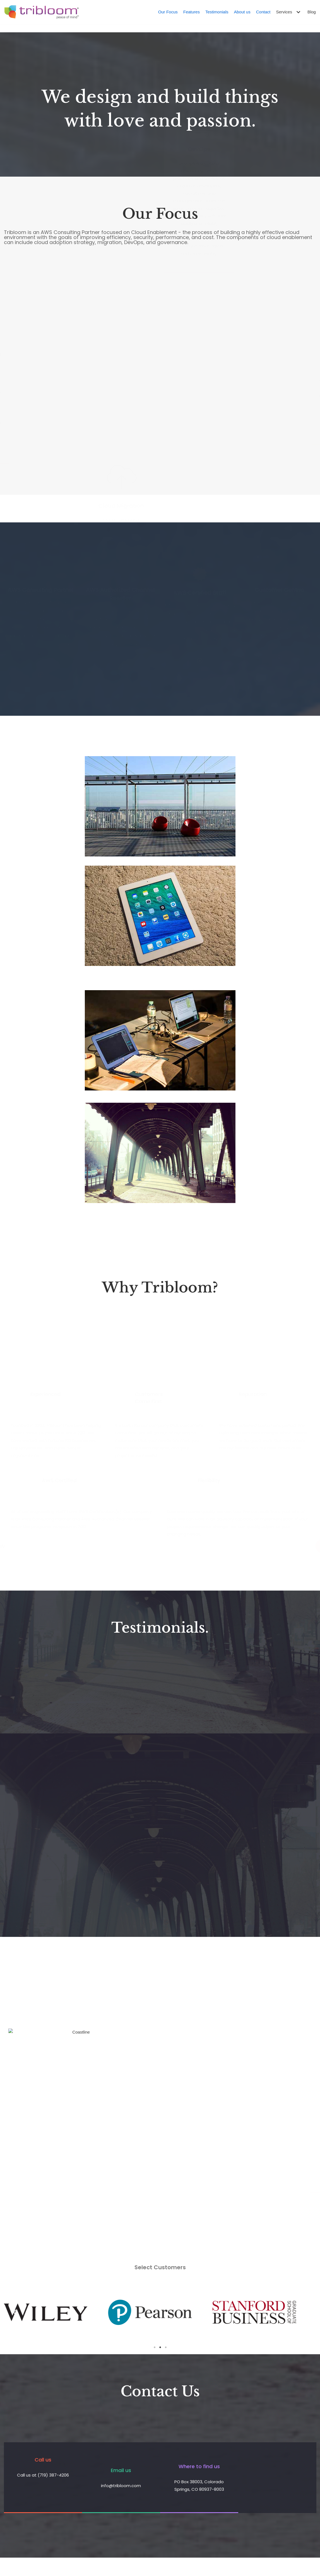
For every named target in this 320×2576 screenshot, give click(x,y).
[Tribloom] (41, 12)
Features (191, 11)
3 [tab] (166, 2347)
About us (242, 11)
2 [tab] (160, 2347)
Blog (311, 11)
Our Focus (168, 11)
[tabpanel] (56, 2312)
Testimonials (216, 11)
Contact (263, 11)
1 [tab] (154, 2347)
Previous (12, 2312)
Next (308, 2312)
